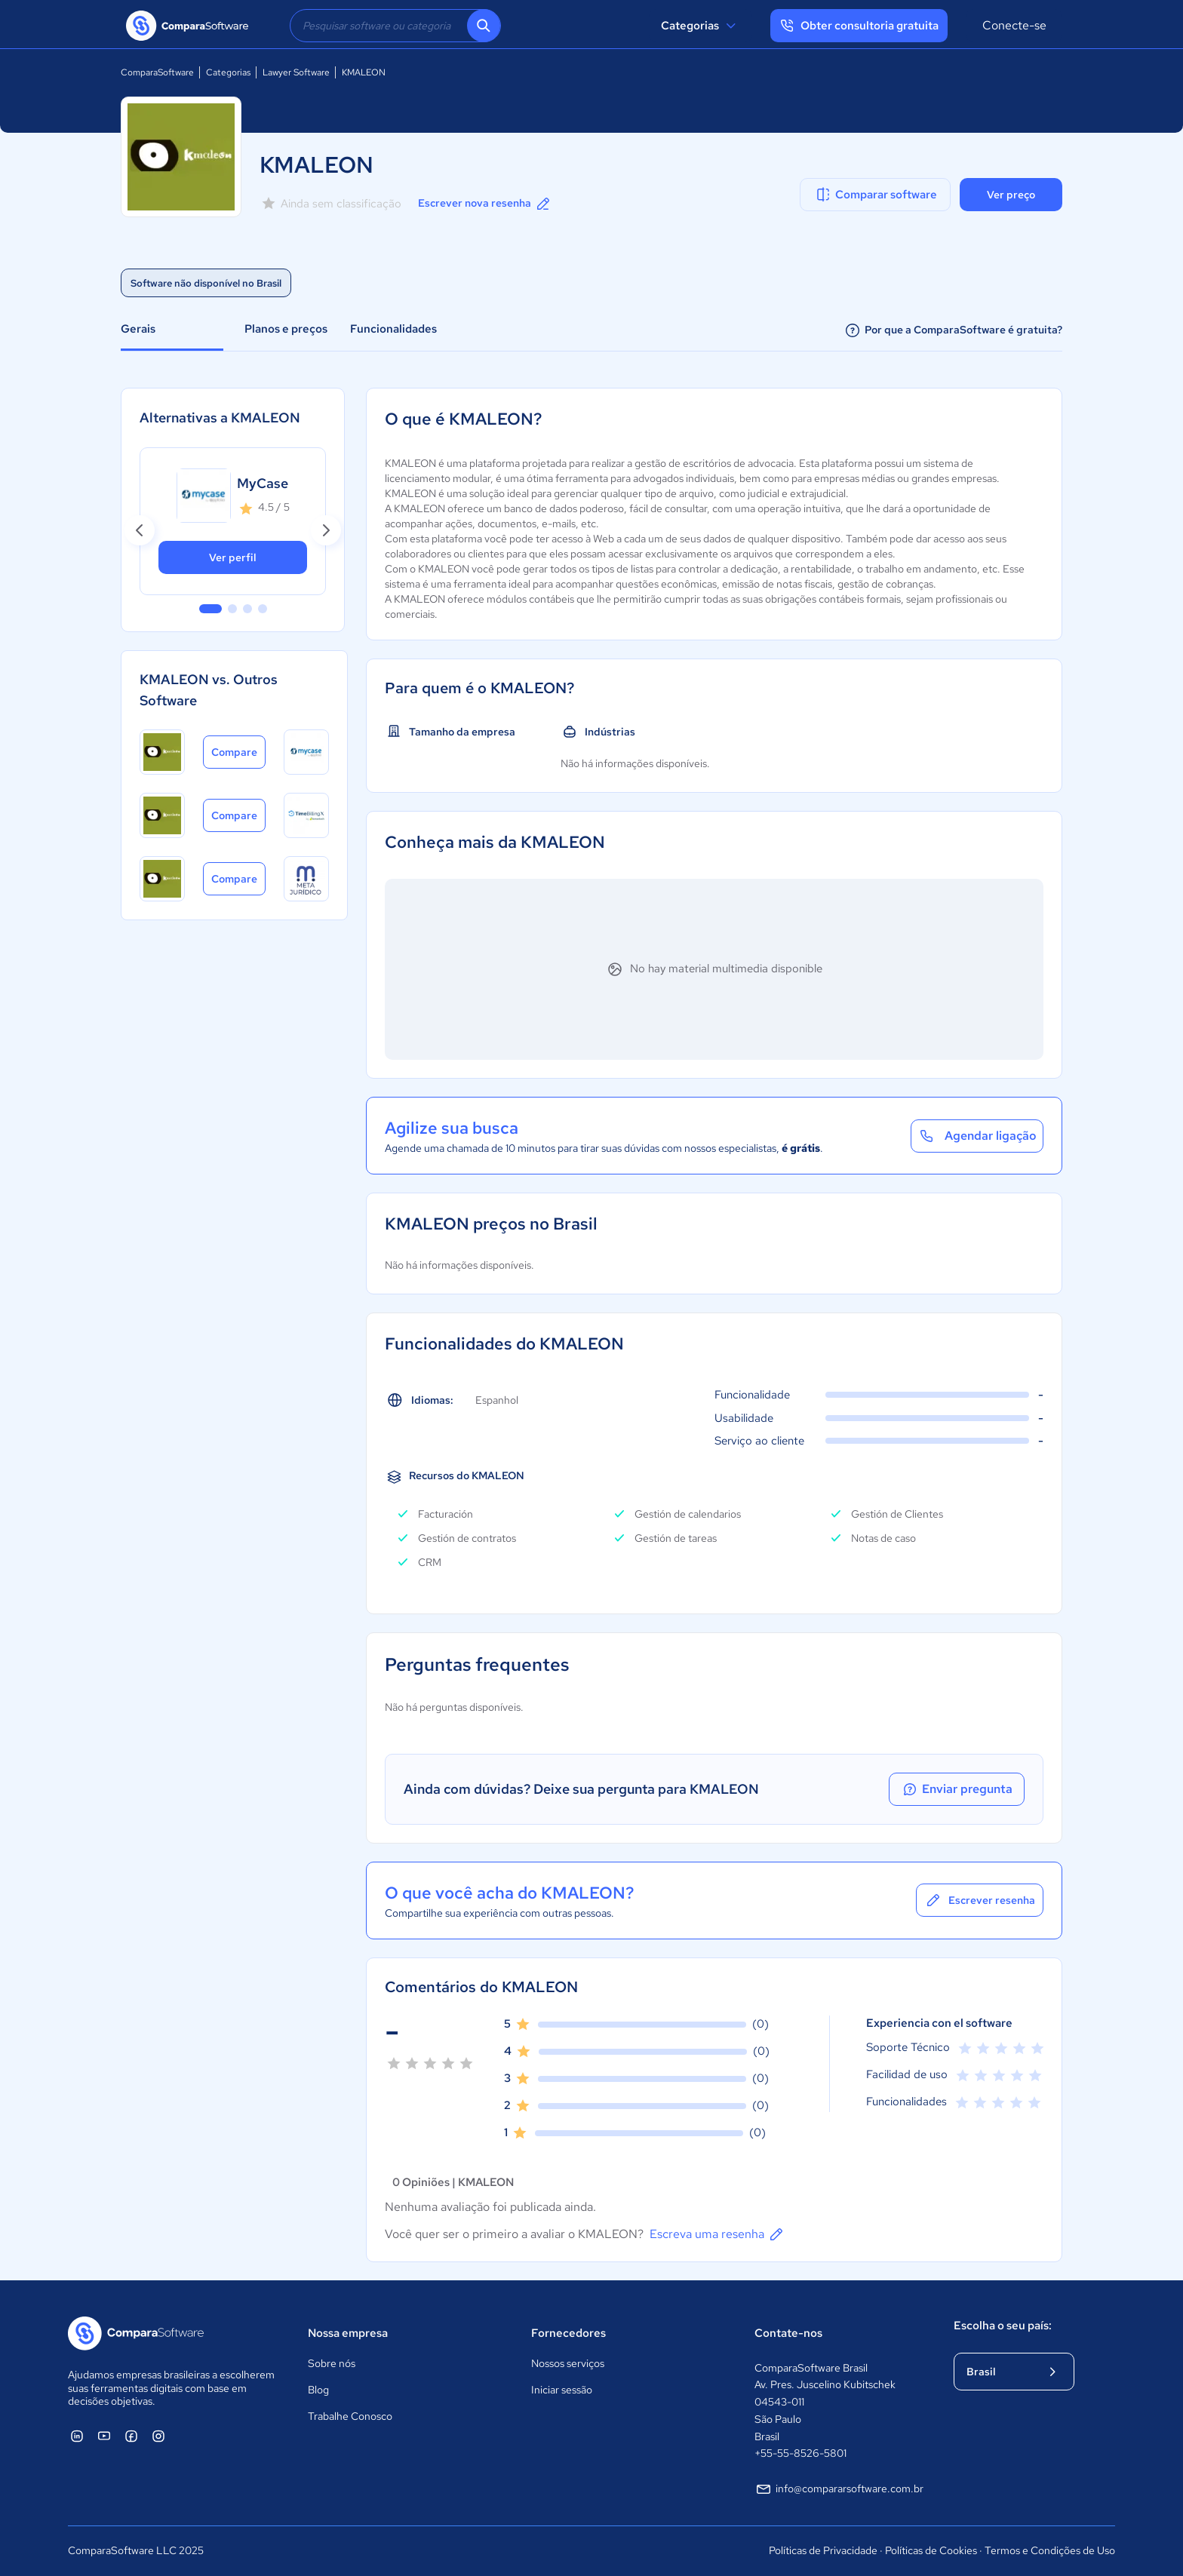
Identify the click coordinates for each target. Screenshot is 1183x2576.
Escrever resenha (979, 1900)
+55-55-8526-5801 (800, 2453)
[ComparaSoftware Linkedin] (77, 2436)
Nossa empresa (348, 2333)
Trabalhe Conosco (350, 2416)
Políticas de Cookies (931, 2550)
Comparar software (875, 195)
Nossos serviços (567, 2363)
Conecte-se (1014, 25)
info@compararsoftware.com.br (838, 2489)
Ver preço (1011, 194)
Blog (318, 2389)
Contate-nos (788, 2333)
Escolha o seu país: (1003, 2325)
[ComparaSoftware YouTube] (104, 2436)
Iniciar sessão (561, 2389)
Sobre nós (331, 2363)
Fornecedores (568, 2333)
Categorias (700, 26)
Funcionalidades (393, 328)
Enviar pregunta (956, 1789)
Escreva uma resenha (717, 2234)
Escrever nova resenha (485, 204)
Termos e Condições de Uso (1050, 2550)
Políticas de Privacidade (823, 2550)
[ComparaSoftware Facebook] (131, 2436)
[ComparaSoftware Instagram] (158, 2436)
